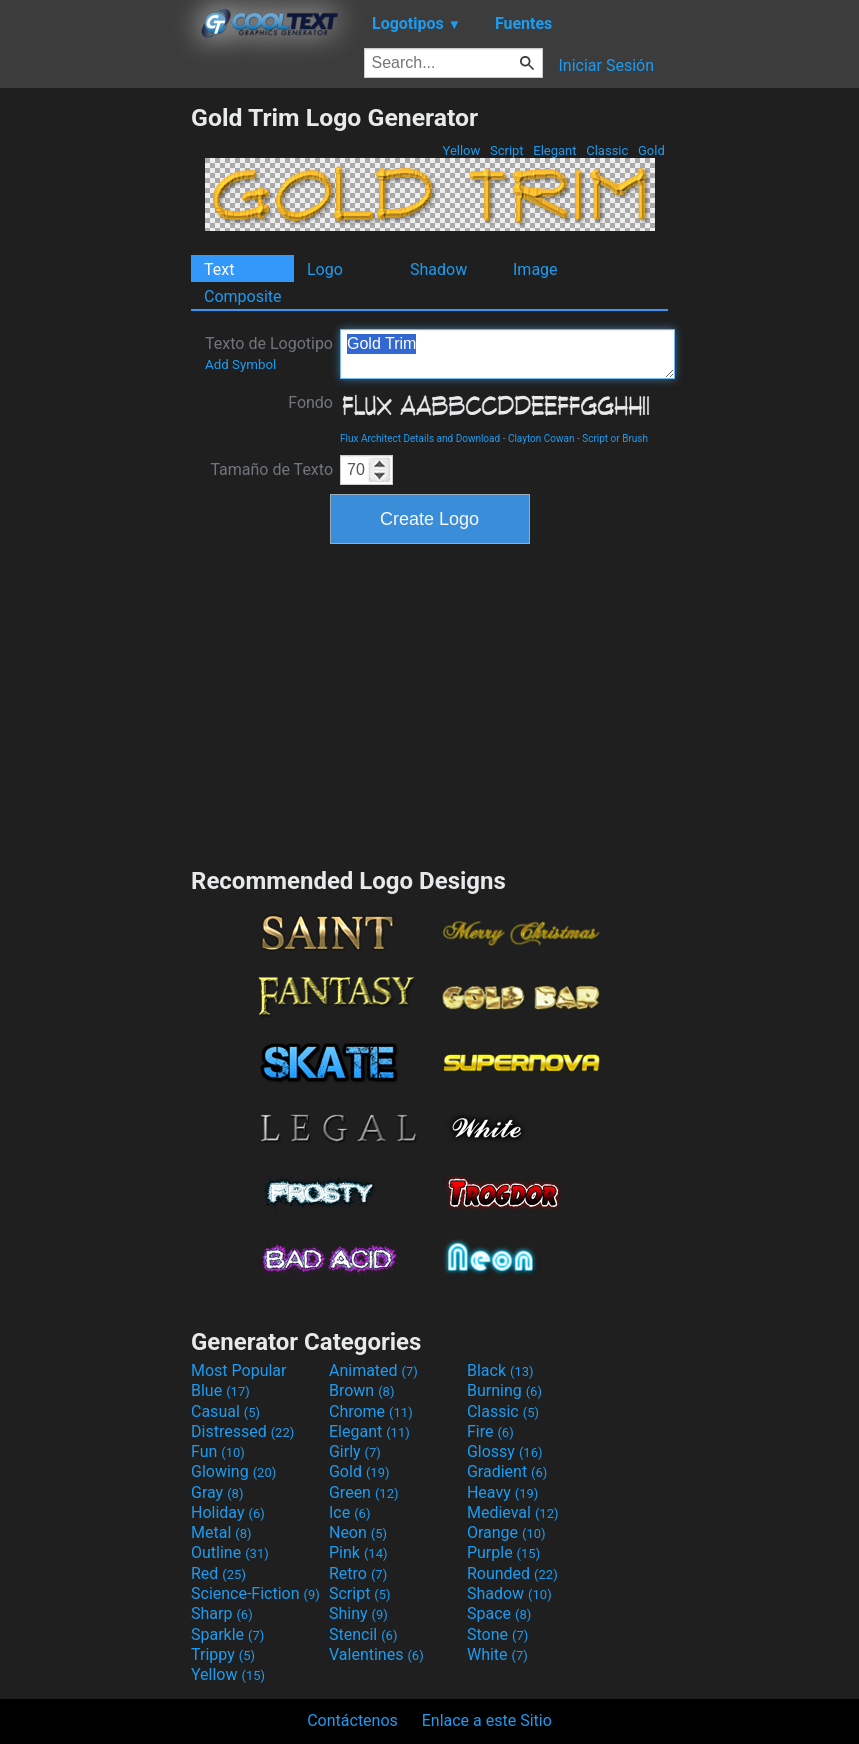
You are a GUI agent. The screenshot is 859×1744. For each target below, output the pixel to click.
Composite (243, 296)
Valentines (376, 1654)
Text (219, 269)
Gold (651, 150)
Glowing (233, 1471)
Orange (506, 1532)
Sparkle (227, 1634)
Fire (490, 1431)
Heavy (502, 1492)
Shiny (358, 1613)
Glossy (505, 1451)
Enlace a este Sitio (487, 1720)
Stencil (363, 1634)
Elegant (555, 150)
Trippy (223, 1654)
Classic (607, 150)
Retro (358, 1573)
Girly (355, 1451)
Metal (221, 1532)
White (497, 1654)
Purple (503, 1552)
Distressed (242, 1431)
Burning (504, 1390)
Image (535, 269)
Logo (325, 269)
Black (500, 1370)
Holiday (228, 1512)
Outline (230, 1552)
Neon (358, 1532)
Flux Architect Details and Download (420, 438)
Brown (361, 1390)
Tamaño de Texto (271, 469)
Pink (358, 1552)
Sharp (222, 1613)
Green (364, 1492)
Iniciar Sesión (606, 65)
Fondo (310, 402)
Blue (220, 1390)
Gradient (507, 1471)
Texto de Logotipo (269, 353)
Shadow (438, 269)
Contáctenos (352, 1720)
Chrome (371, 1411)
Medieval (513, 1512)
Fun (218, 1451)
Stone (497, 1634)
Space (499, 1613)
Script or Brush (615, 438)
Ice (349, 1512)
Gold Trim (507, 354)
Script (507, 150)
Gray (217, 1492)
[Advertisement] (95, 403)
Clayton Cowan (541, 438)
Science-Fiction (255, 1593)
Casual (225, 1411)
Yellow (461, 150)
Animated (373, 1370)
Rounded (512, 1573)
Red (218, 1573)
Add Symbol (240, 364)
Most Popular (239, 1370)
